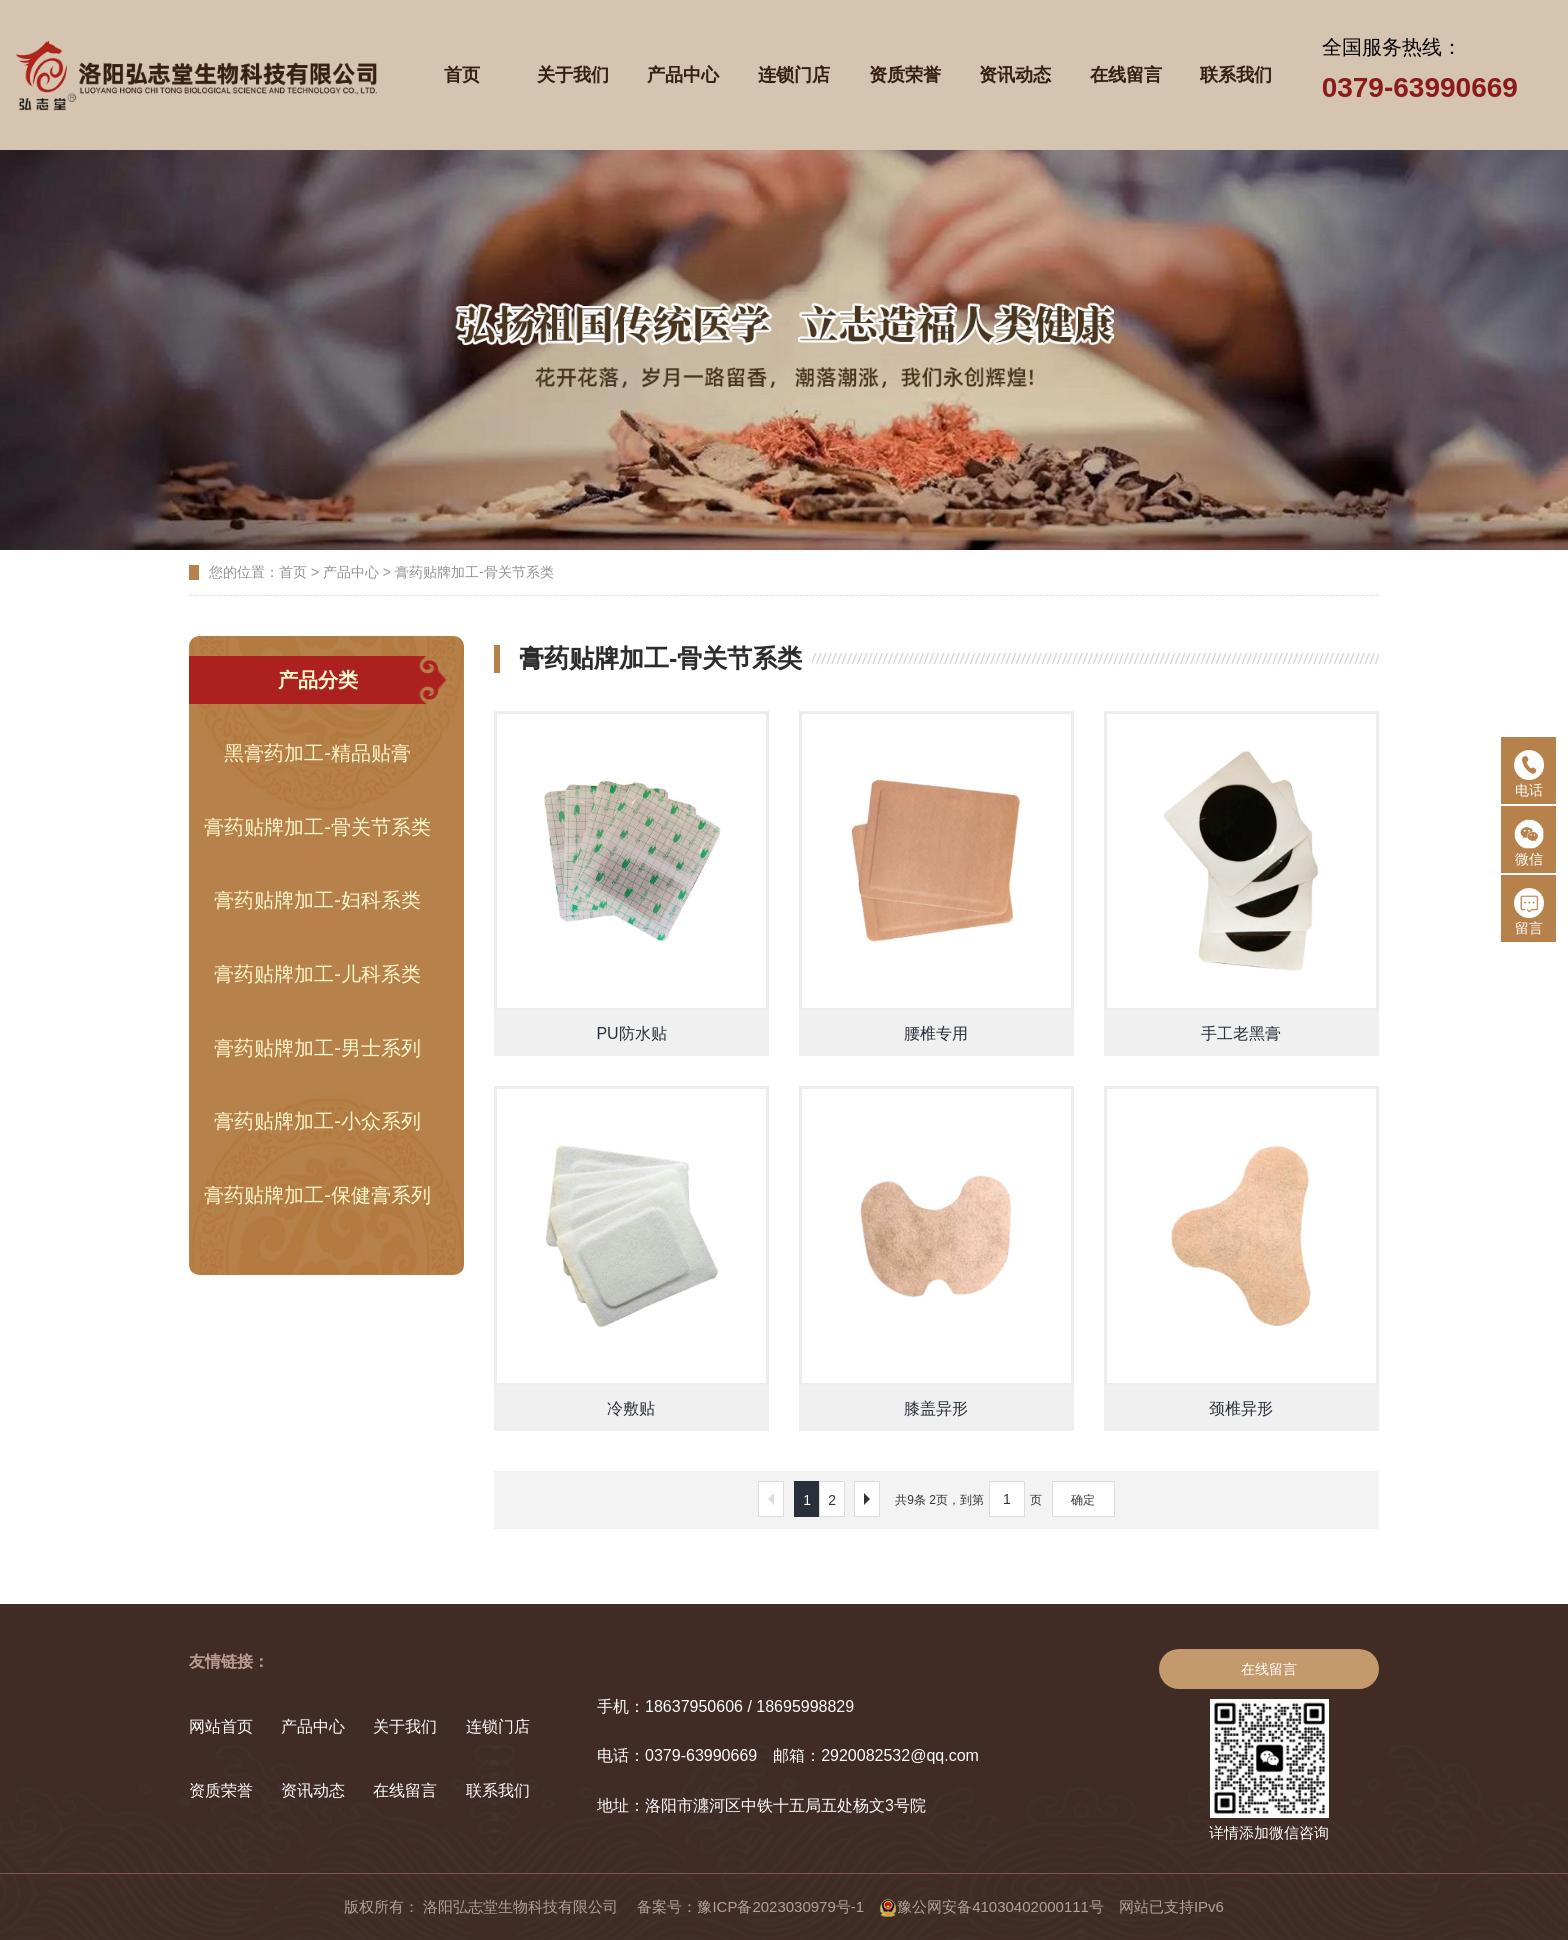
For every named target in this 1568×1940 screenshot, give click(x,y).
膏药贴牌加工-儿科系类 (317, 974)
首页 (293, 572)
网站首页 (221, 1726)
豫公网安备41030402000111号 (991, 1906)
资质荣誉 (221, 1790)
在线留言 (405, 1790)
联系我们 (498, 1790)
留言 (1529, 912)
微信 (1529, 843)
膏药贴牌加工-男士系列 (317, 1048)
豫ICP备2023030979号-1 (780, 1906)
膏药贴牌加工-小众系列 (317, 1121)
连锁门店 (498, 1726)
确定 (1083, 1500)
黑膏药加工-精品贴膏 (317, 753)
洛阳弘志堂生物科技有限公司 (522, 1906)
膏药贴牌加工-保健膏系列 (317, 1195)
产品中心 (351, 572)
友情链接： (229, 1661)
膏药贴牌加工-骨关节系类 (474, 572)
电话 (1529, 774)
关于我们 (405, 1726)
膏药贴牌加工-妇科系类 (317, 900)
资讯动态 (313, 1790)
